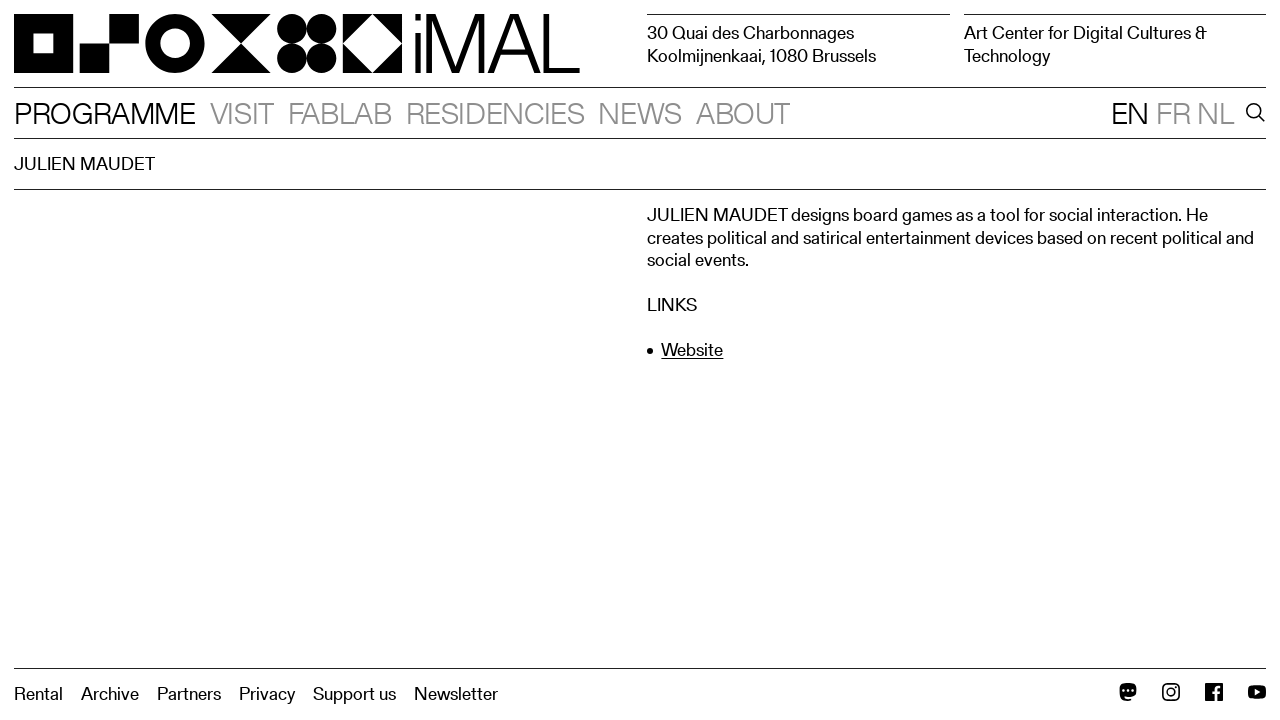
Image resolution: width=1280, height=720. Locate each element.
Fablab (340, 113)
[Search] (1252, 113)
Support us (354, 693)
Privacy (267, 693)
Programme (105, 113)
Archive (110, 693)
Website (692, 349)
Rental (38, 693)
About (743, 113)
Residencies (495, 113)
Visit (242, 113)
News (640, 113)
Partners (189, 693)
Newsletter (456, 693)
